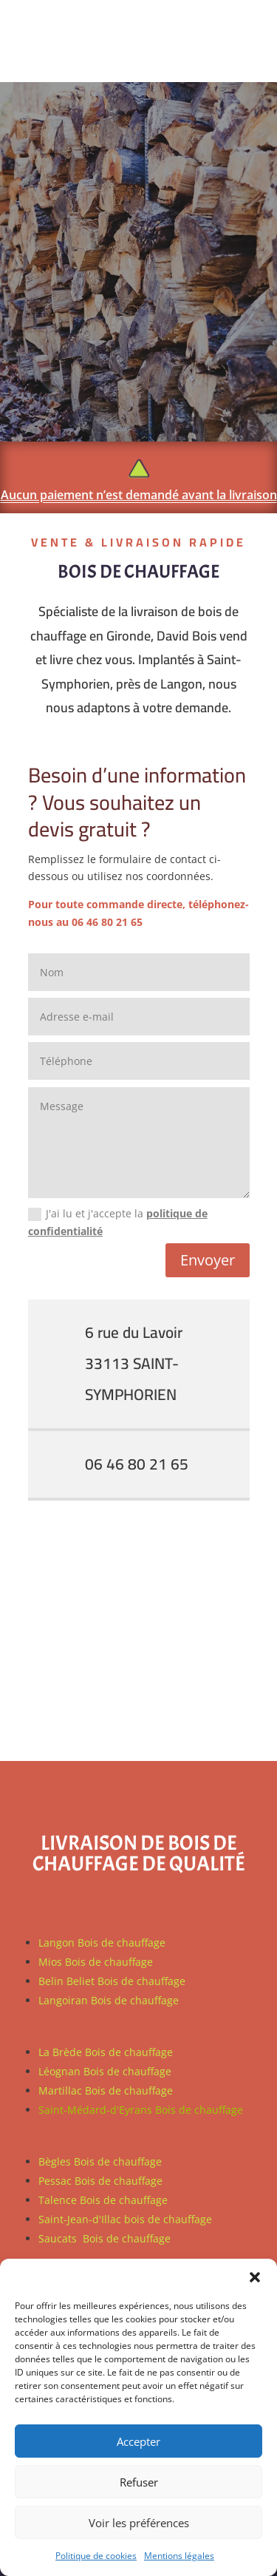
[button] (254, 2277)
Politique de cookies (96, 2555)
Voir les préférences (139, 2522)
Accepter (138, 2441)
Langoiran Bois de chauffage (108, 2000)
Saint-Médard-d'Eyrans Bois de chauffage (140, 2110)
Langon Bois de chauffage (101, 1943)
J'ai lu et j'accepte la (118, 1222)
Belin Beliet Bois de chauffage (111, 1981)
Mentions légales (179, 2555)
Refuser (139, 2482)
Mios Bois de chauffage (95, 1962)
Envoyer (207, 1260)
